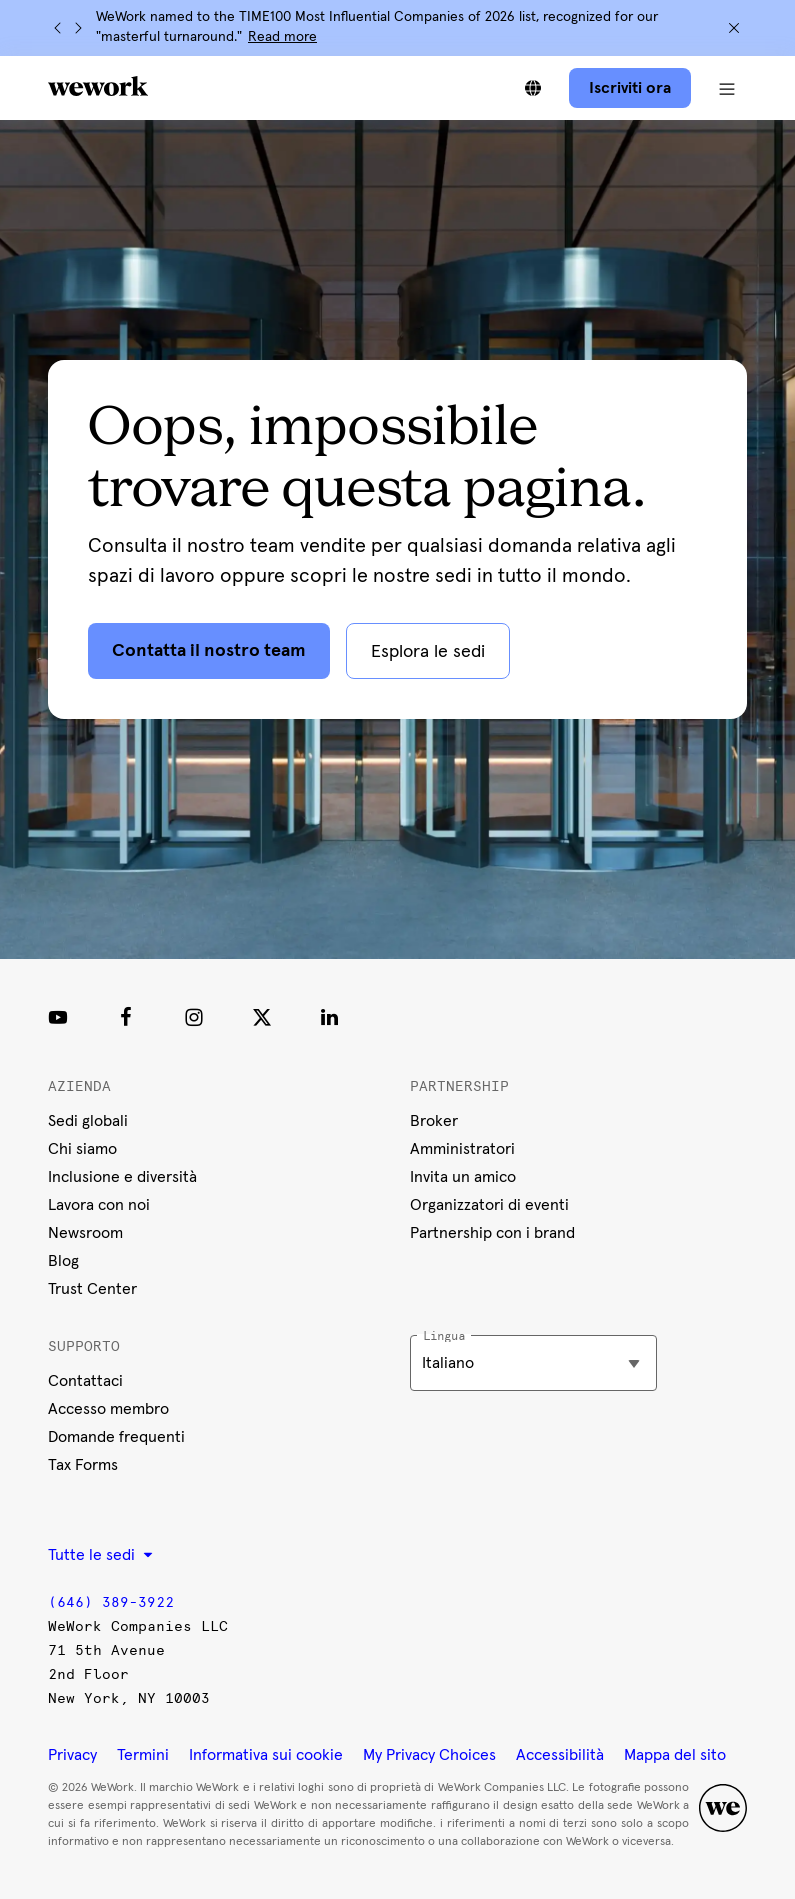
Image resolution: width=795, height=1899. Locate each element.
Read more (282, 37)
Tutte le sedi (100, 1555)
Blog (63, 1261)
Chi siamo (82, 1149)
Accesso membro (108, 1409)
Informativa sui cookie (266, 1755)
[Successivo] (78, 28)
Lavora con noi (99, 1205)
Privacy (72, 1755)
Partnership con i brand (492, 1233)
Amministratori (462, 1149)
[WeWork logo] (98, 86)
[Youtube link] (58, 1017)
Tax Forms (83, 1465)
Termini (143, 1755)
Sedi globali (88, 1121)
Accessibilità (560, 1755)
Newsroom (85, 1233)
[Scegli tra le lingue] (533, 88)
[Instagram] (194, 1017)
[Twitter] (262, 1017)
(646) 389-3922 (111, 1602)
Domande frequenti (116, 1437)
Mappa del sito (675, 1755)
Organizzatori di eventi (489, 1205)
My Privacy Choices (429, 1755)
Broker (434, 1121)
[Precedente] (58, 28)
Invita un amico (463, 1177)
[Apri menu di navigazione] (727, 88)
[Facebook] (126, 1017)
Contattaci (85, 1381)
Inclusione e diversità (122, 1177)
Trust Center (92, 1289)
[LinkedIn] (330, 1017)
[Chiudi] (734, 28)
